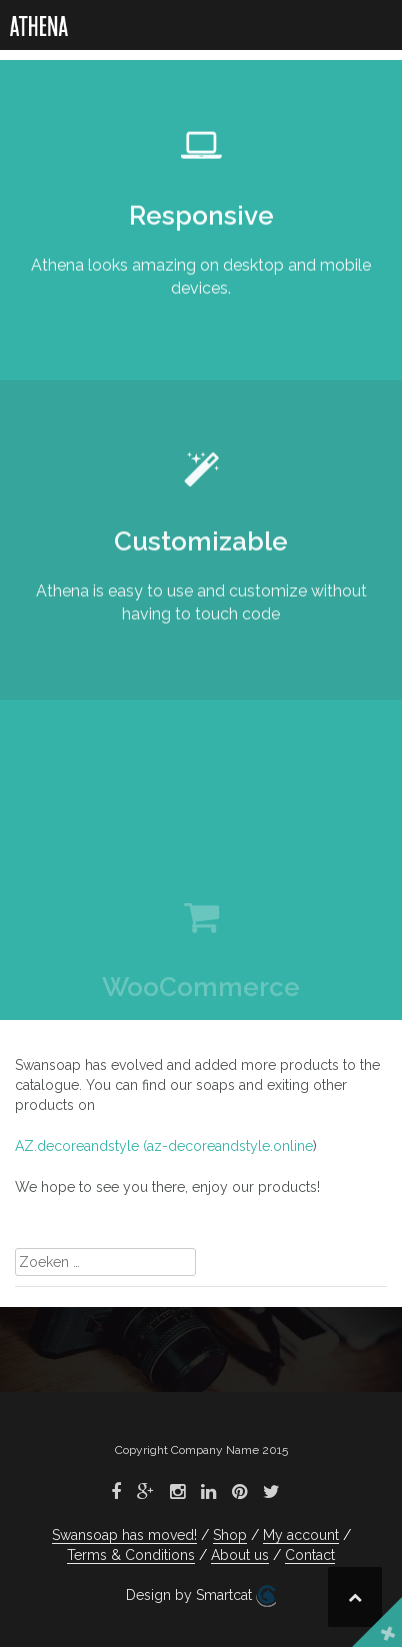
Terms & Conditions (131, 1555)
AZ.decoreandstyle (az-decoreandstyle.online (164, 1146)
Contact (310, 1555)
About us (240, 1555)
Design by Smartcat (201, 1596)
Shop (230, 1535)
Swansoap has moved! (124, 1535)
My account (301, 1535)
